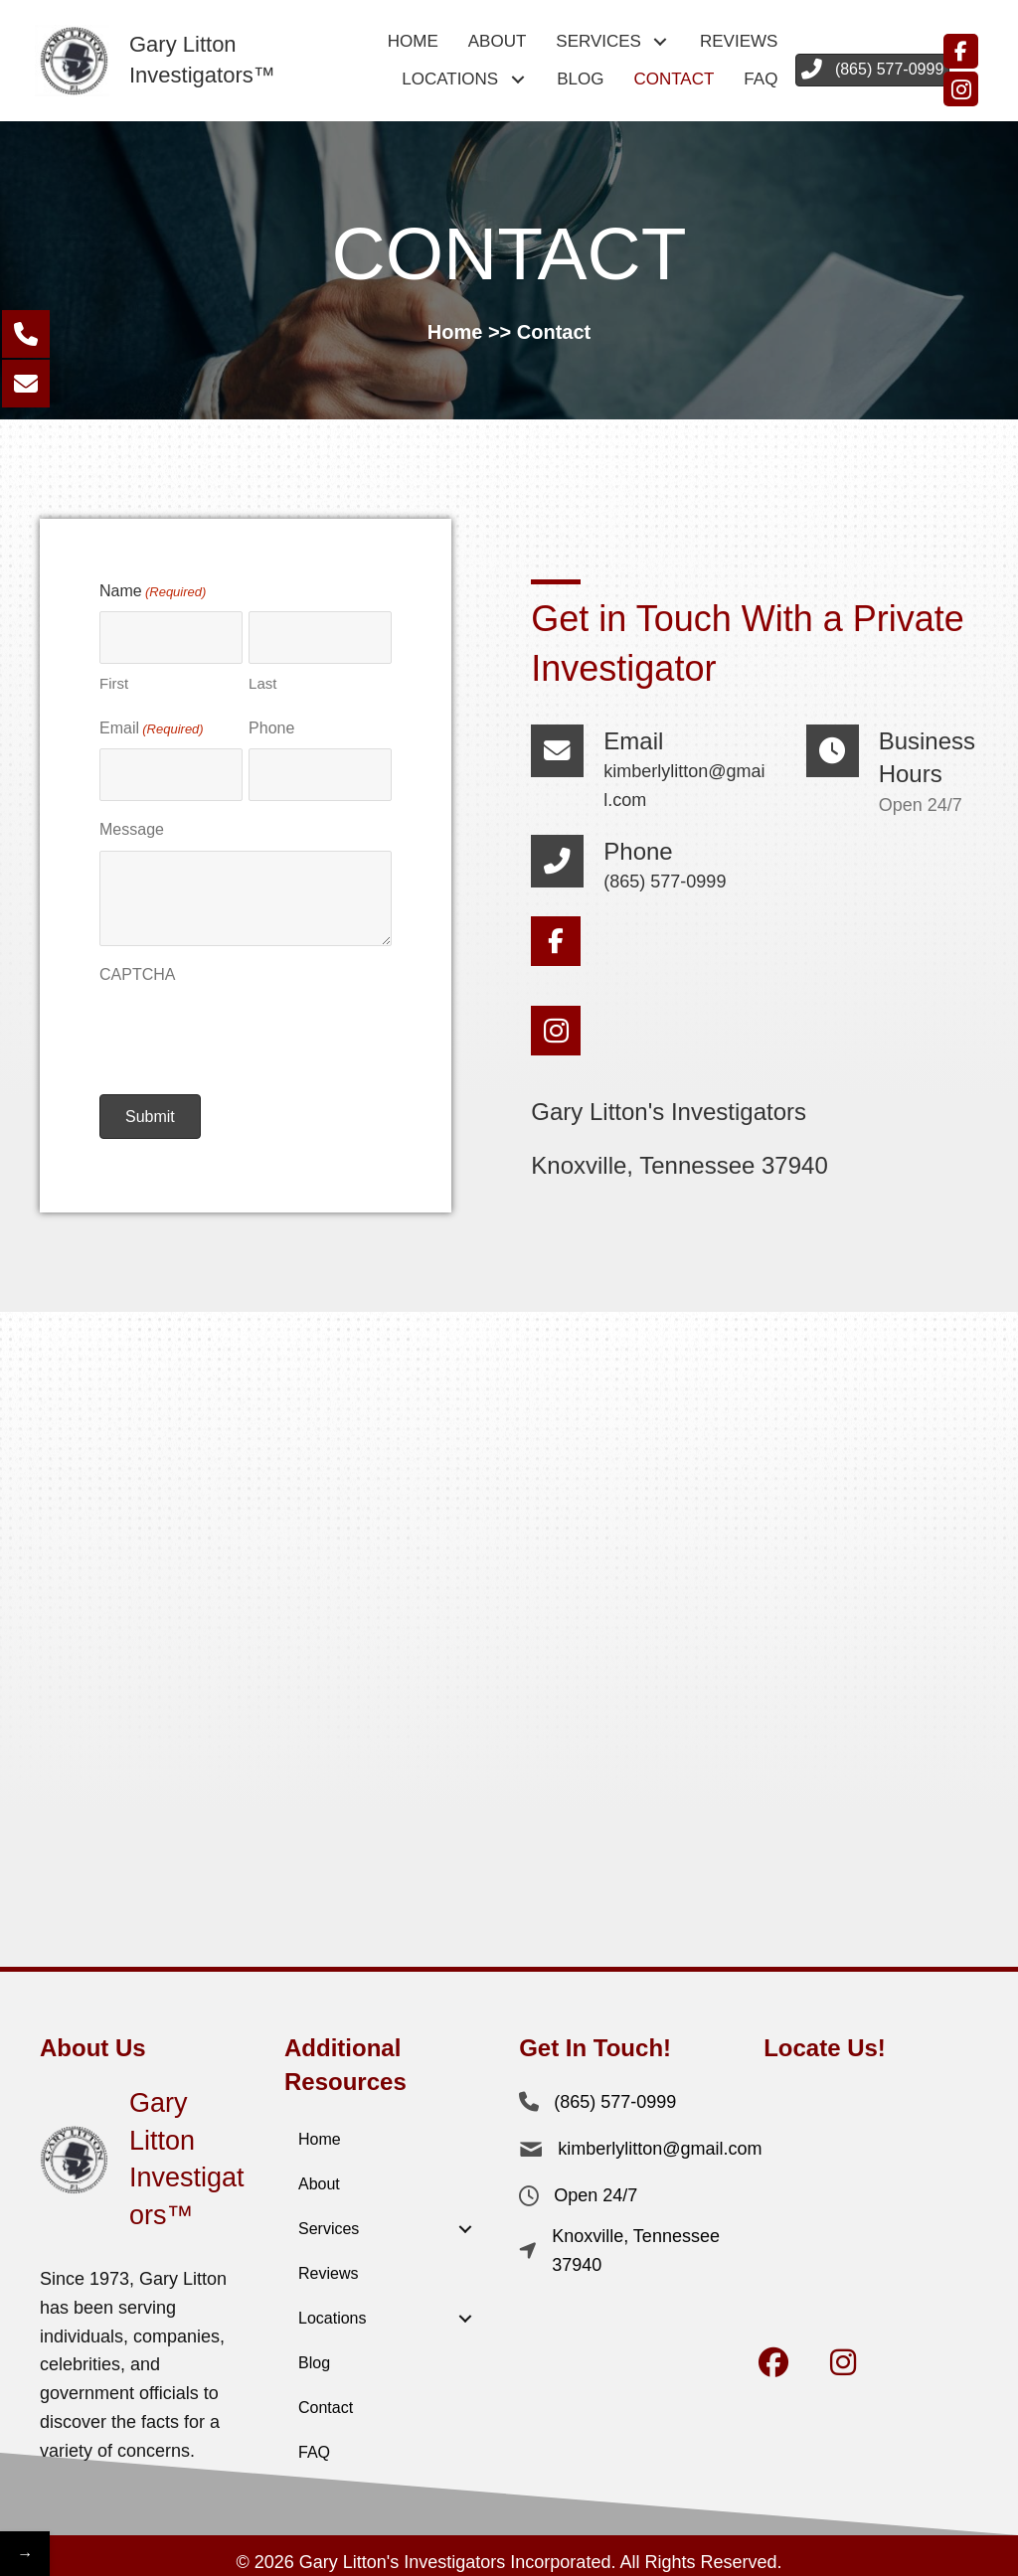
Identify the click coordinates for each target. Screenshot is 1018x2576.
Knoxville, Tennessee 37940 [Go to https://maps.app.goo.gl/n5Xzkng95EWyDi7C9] (679, 1160)
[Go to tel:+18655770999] (567, 860)
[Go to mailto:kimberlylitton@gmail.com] (567, 763)
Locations (332, 2308)
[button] (660, 42)
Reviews (328, 2263)
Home (455, 332)
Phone (271, 723)
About (319, 2174)
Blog (314, 2352)
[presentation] (250, 1023)
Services (328, 2218)
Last (262, 678)
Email (151, 725)
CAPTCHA (137, 963)
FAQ (314, 2442)
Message (131, 819)
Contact (325, 2397)
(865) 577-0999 (664, 876)
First (113, 678)
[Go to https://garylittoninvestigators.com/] (164, 60)
